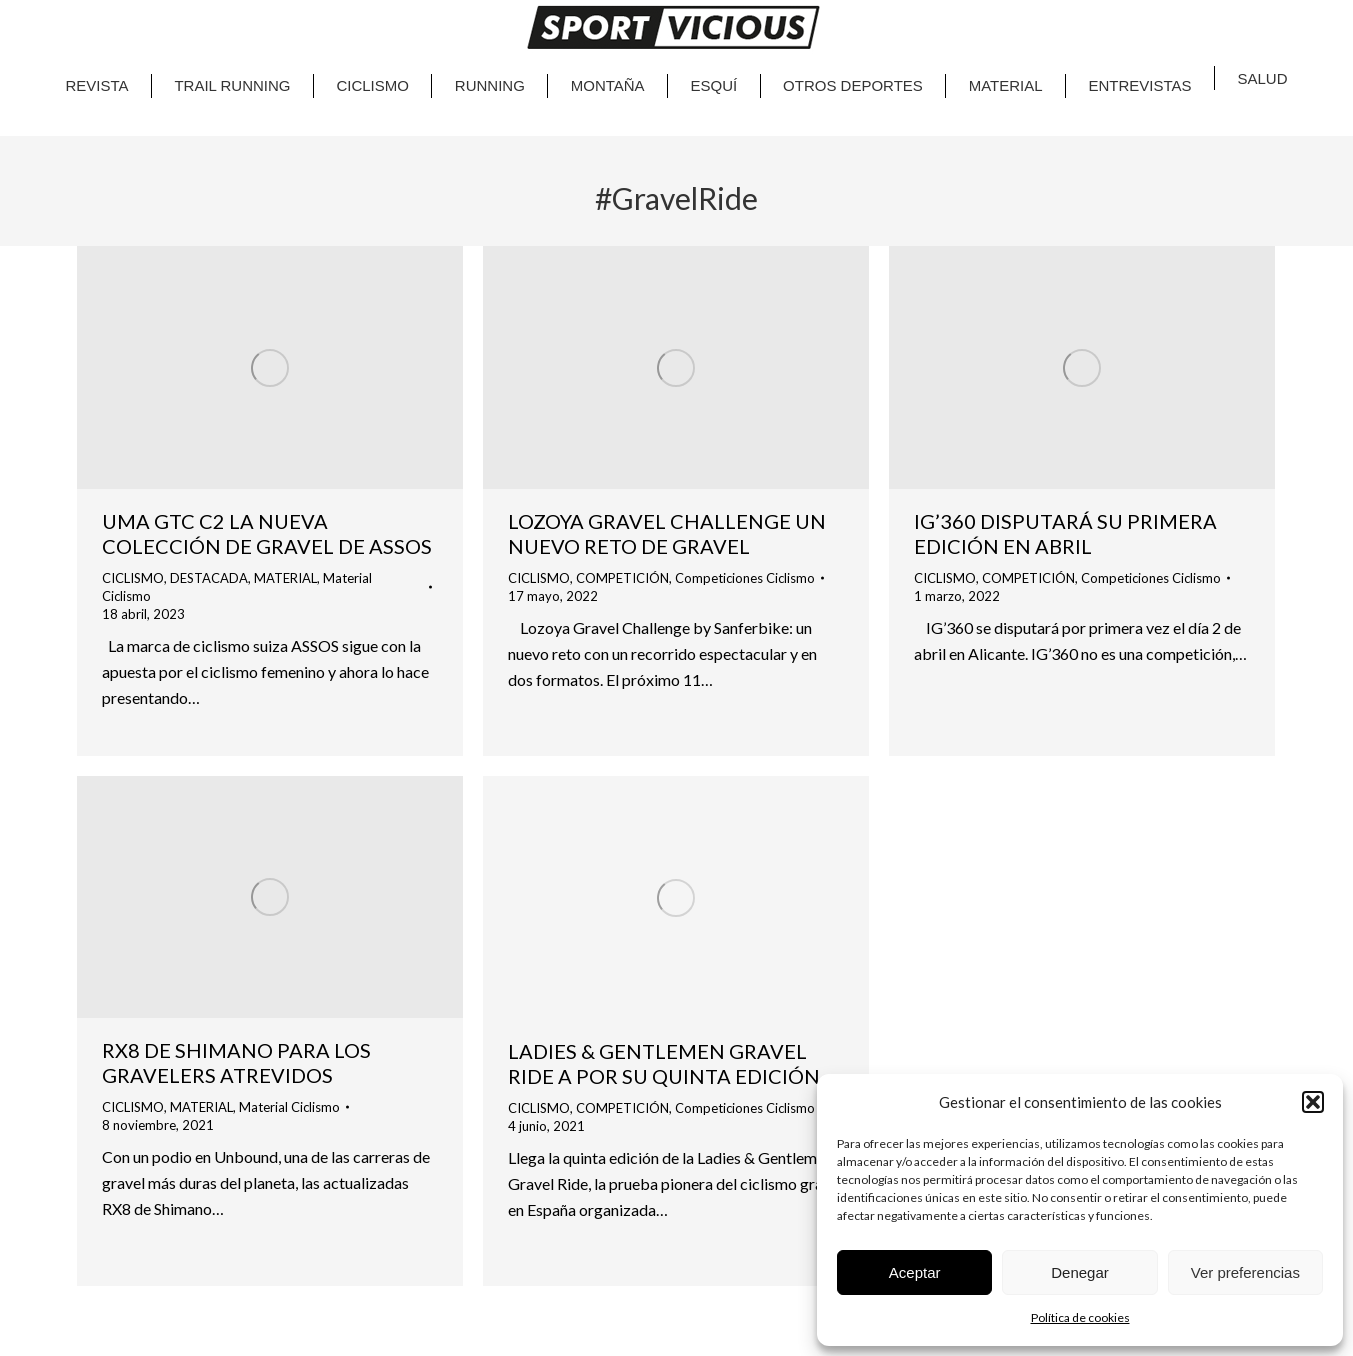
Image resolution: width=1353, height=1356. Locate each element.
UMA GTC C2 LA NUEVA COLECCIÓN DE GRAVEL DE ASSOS (267, 533)
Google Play (233, 20)
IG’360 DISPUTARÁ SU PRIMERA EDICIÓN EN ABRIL (1065, 533)
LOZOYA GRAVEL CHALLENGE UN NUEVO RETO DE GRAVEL (667, 533)
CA (1225, 10)
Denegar (1080, 1272)
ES (1267, 10)
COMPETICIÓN (622, 578)
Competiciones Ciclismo (745, 578)
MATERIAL (285, 578)
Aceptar (915, 1272)
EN (1246, 10)
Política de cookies (1080, 1317)
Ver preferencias (1245, 1272)
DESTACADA (209, 578)
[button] (1313, 1102)
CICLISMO (133, 578)
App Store (128, 20)
